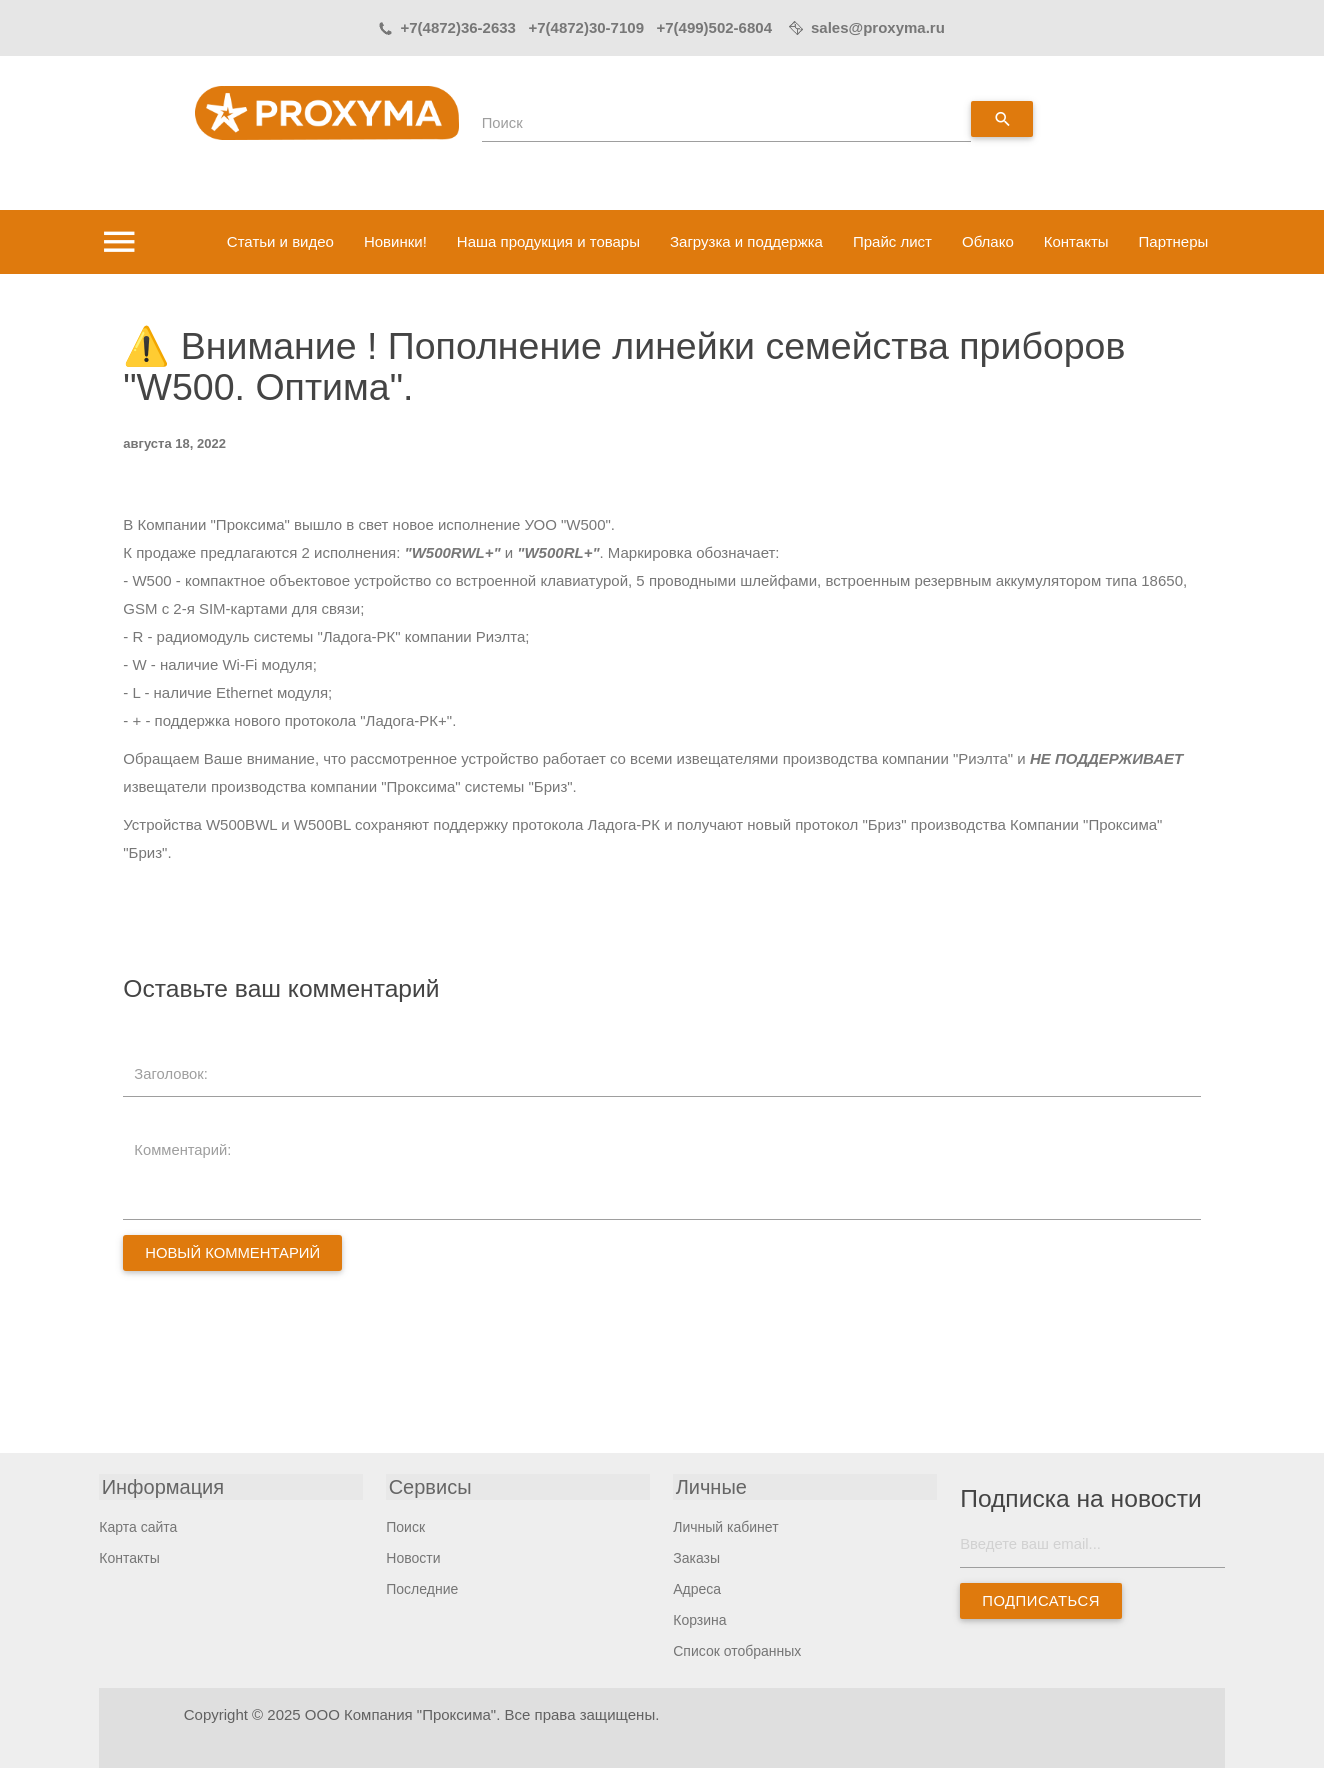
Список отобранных (737, 1651)
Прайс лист (892, 241)
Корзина (699, 1620)
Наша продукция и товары (548, 241)
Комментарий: (184, 1149)
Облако (988, 241)
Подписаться (1042, 1601)
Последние (422, 1589)
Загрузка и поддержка (746, 241)
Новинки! (395, 241)
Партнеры (1174, 241)
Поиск (503, 123)
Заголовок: (172, 1073)
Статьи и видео (280, 241)
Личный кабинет (725, 1527)
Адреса (697, 1589)
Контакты (1076, 241)
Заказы (696, 1558)
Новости (413, 1558)
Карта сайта (138, 1527)
